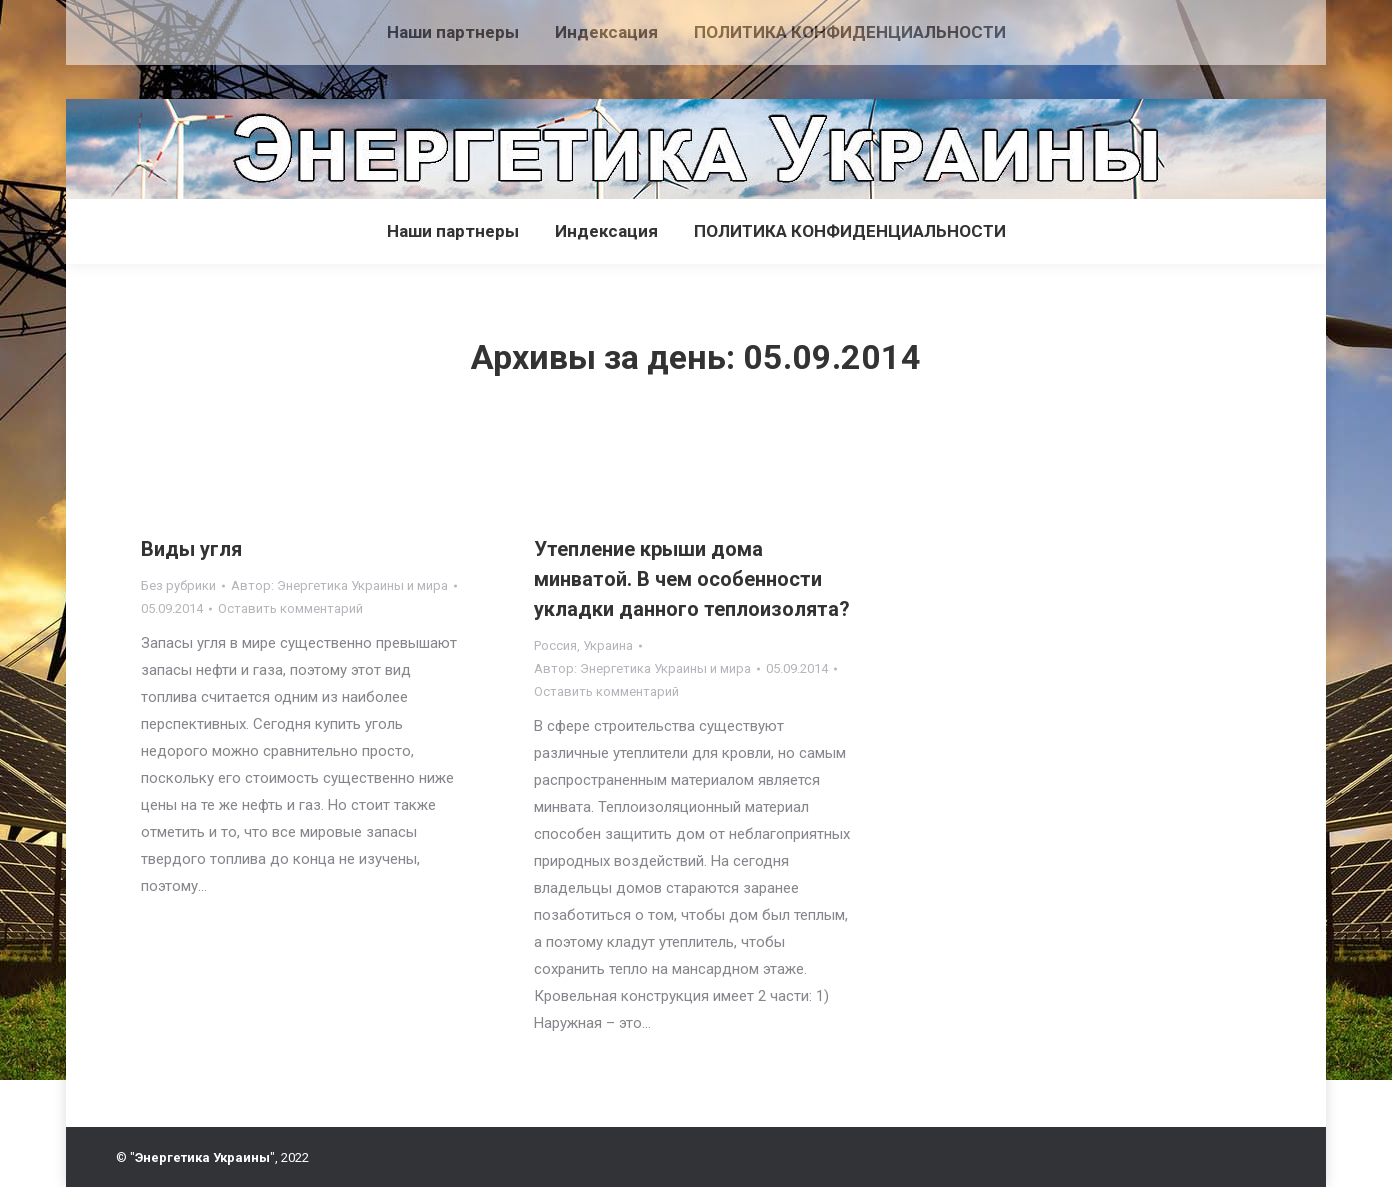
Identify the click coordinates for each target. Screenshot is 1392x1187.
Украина (608, 645)
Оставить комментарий (290, 608)
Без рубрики (178, 585)
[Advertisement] (364, 45)
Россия (555, 645)
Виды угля (191, 549)
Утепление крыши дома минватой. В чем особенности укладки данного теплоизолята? (692, 579)
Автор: (339, 585)
